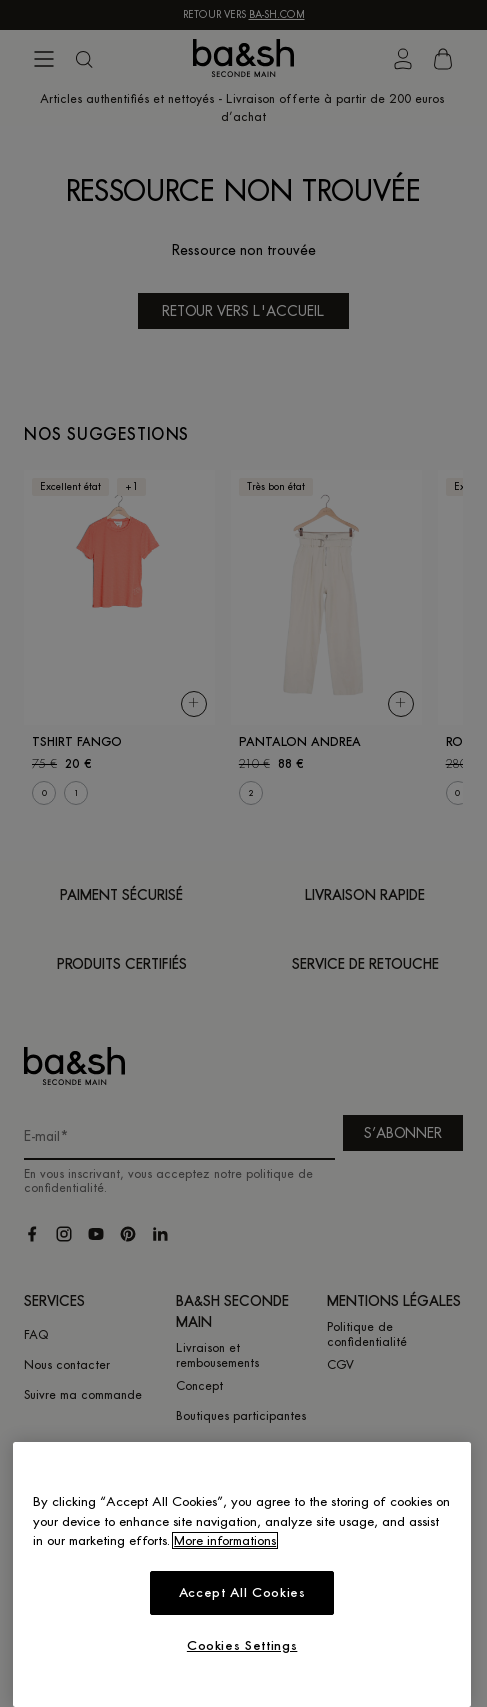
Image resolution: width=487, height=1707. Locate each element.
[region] (242, 1574)
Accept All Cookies (242, 1592)
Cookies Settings (242, 1645)
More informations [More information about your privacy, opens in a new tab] (225, 1540)
